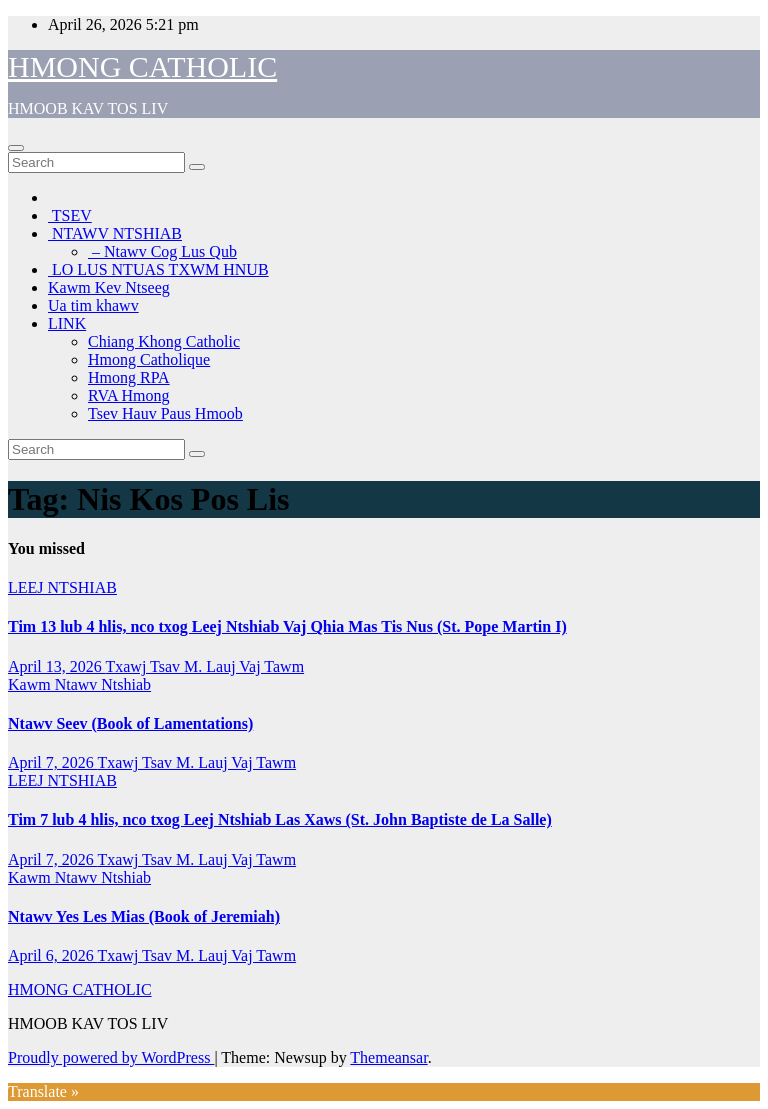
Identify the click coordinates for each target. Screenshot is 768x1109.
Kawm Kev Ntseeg (109, 287)
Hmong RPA (129, 377)
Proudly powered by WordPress (111, 1057)
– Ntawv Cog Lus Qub (162, 251)
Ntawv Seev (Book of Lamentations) (130, 723)
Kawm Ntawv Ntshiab (79, 684)
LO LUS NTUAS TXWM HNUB (158, 269)
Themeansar (388, 1057)
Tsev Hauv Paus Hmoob (165, 413)
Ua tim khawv (93, 305)
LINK (67, 323)
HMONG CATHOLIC (142, 66)
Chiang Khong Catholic (164, 341)
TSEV (70, 215)
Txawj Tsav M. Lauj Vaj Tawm (204, 666)
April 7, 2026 (52, 762)
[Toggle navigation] (16, 148)
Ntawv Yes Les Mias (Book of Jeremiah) (144, 916)
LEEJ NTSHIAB (62, 587)
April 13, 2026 (56, 666)
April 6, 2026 (52, 955)
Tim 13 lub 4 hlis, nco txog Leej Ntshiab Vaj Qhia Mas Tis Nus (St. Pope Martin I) (287, 626)
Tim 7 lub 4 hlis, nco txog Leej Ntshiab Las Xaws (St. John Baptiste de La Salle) (280, 819)
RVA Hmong (129, 395)
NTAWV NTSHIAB (115, 233)
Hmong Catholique (149, 359)
